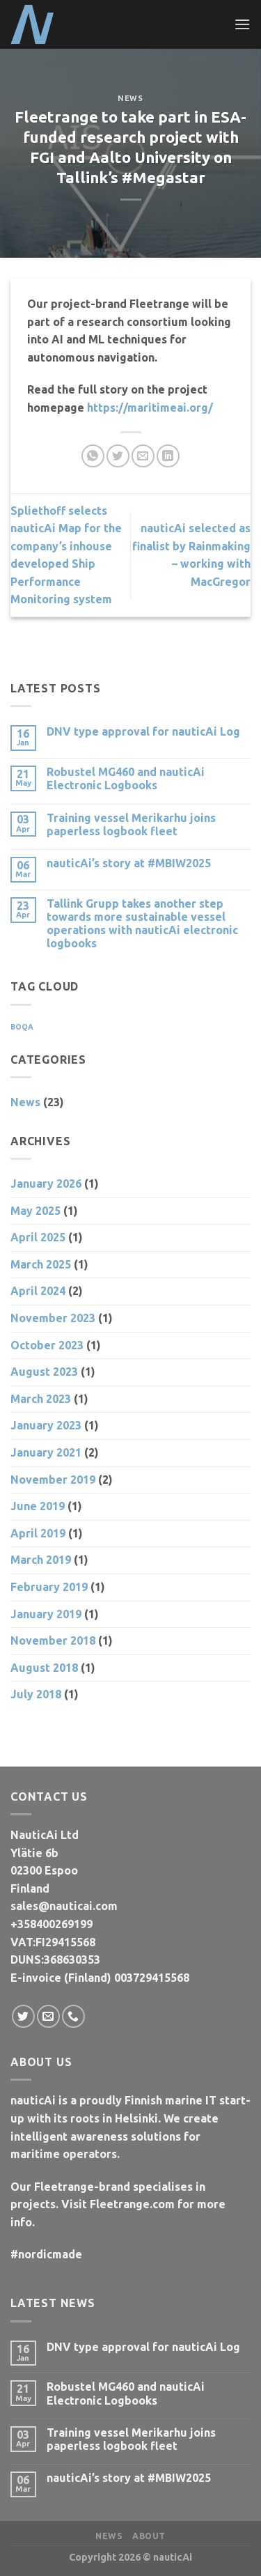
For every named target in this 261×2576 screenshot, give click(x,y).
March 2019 (40, 1559)
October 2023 (47, 1345)
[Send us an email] (48, 2016)
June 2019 (37, 1506)
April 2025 (37, 1237)
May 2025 (35, 1210)
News (130, 98)
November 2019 (52, 1479)
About (149, 2535)
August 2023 (44, 1371)
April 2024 (37, 1291)
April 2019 (37, 1533)
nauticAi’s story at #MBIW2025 (129, 863)
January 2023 (45, 1425)
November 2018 (52, 1640)
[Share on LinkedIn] (168, 455)
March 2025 (40, 1264)
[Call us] (73, 2016)
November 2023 (52, 1318)
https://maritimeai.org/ (150, 407)
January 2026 (45, 1183)
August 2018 (44, 1667)
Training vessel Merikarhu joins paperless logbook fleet (131, 824)
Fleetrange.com (132, 2204)
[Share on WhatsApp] (92, 455)
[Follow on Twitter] (23, 2016)
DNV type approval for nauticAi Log (143, 731)
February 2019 (49, 1587)
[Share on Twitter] (117, 455)
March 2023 (40, 1398)
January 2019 (45, 1614)
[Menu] (242, 24)
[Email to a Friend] (143, 455)
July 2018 (35, 1694)
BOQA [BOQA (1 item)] (21, 1027)
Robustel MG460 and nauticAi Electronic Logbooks (126, 778)
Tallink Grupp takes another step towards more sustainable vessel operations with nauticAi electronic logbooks (142, 923)
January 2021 (45, 1452)
